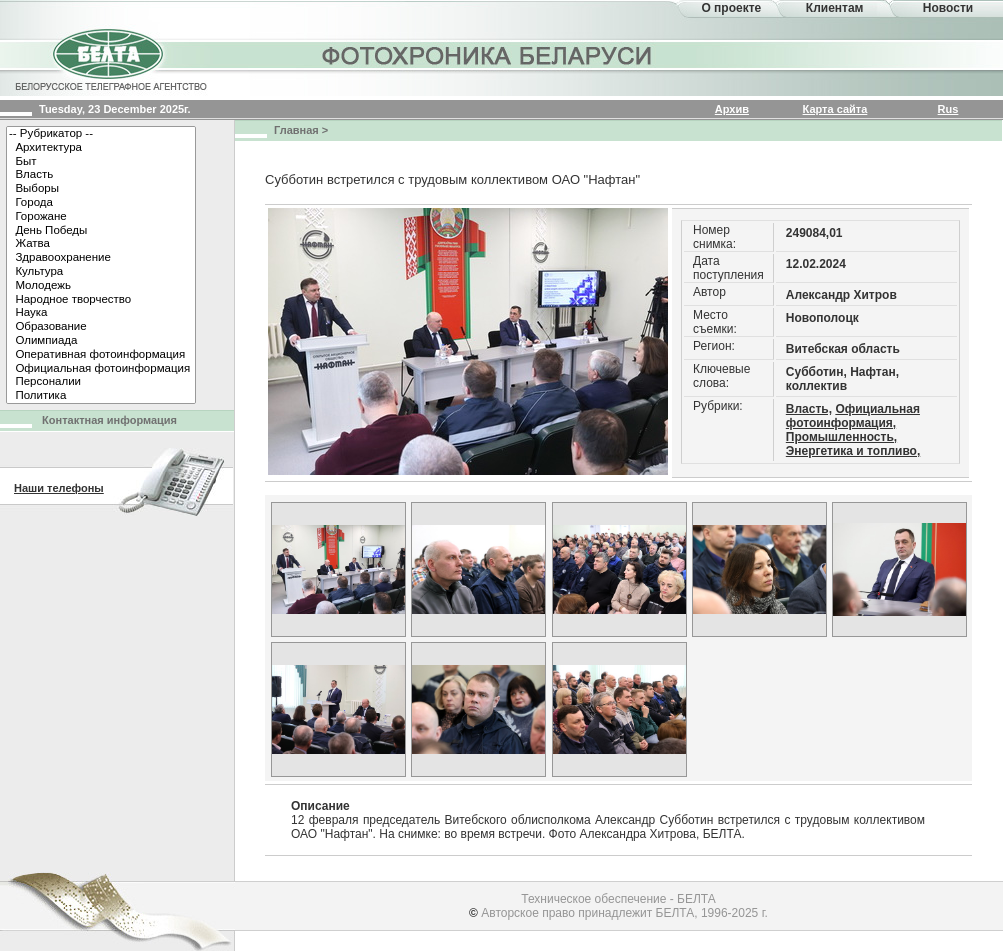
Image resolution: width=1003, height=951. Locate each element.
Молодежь (101, 286)
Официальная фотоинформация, (853, 416)
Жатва (101, 244)
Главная (296, 130)
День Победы (101, 231)
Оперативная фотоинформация (101, 355)
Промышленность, (841, 437)
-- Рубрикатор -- (101, 134)
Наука (101, 313)
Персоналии (101, 382)
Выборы (101, 189)
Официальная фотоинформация (101, 369)
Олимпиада (101, 341)
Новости (948, 8)
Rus (948, 109)
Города (101, 203)
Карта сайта (835, 109)
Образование (101, 327)
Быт (101, 162)
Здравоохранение (101, 258)
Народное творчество (101, 300)
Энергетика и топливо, (853, 451)
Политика (101, 396)
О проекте (731, 8)
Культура (101, 272)
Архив (732, 109)
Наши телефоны (59, 488)
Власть (101, 175)
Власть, (809, 409)
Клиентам (835, 8)
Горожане (101, 217)
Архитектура (101, 148)
